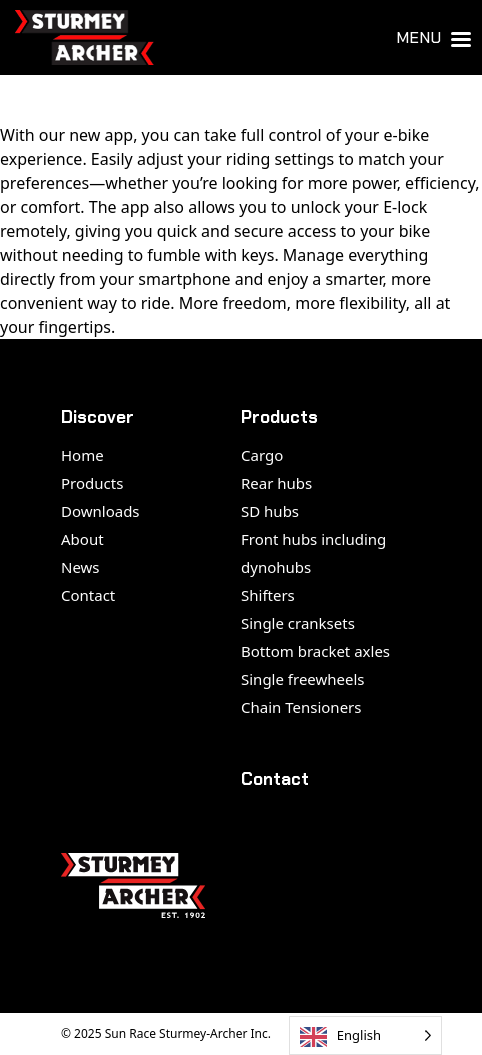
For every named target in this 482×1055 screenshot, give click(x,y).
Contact (88, 595)
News (80, 567)
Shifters (268, 595)
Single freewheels (303, 679)
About (82, 539)
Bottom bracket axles (315, 651)
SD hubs (270, 511)
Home (82, 455)
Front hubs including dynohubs (313, 553)
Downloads (100, 511)
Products (92, 483)
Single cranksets (298, 623)
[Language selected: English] (365, 1035)
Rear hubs (276, 483)
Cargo (262, 455)
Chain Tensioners (301, 707)
